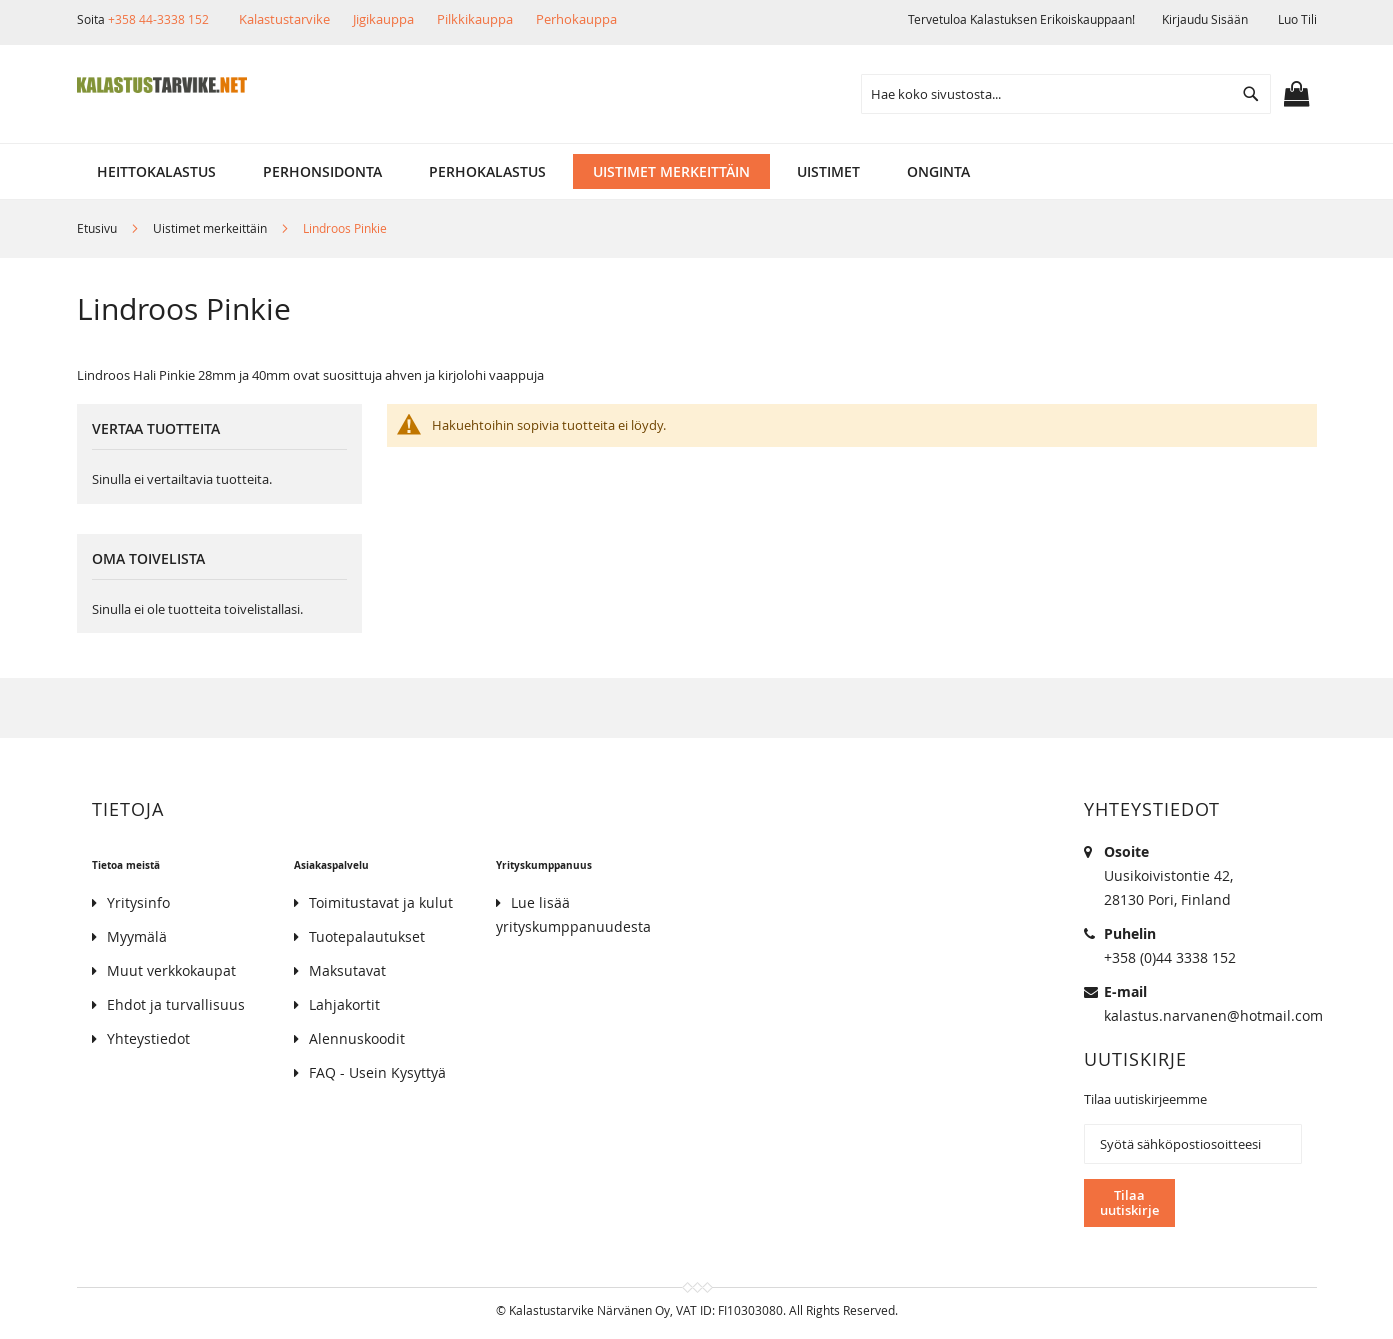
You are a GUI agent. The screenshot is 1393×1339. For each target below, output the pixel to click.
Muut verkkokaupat (171, 970)
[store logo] (162, 85)
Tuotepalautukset (367, 936)
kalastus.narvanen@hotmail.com (1213, 1015)
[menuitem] (156, 171)
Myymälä (137, 936)
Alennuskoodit (357, 1038)
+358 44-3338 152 (158, 19)
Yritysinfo (138, 902)
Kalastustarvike (284, 19)
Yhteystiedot (148, 1038)
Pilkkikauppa (475, 19)
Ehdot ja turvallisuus (176, 1004)
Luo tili (1297, 19)
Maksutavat (347, 970)
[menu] (697, 171)
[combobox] (1066, 94)
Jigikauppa (383, 19)
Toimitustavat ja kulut (381, 902)
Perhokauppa (576, 19)
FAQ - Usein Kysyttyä (377, 1072)
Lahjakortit (344, 1004)
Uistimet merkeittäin (211, 228)
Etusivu (98, 228)
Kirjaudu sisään (1205, 19)
